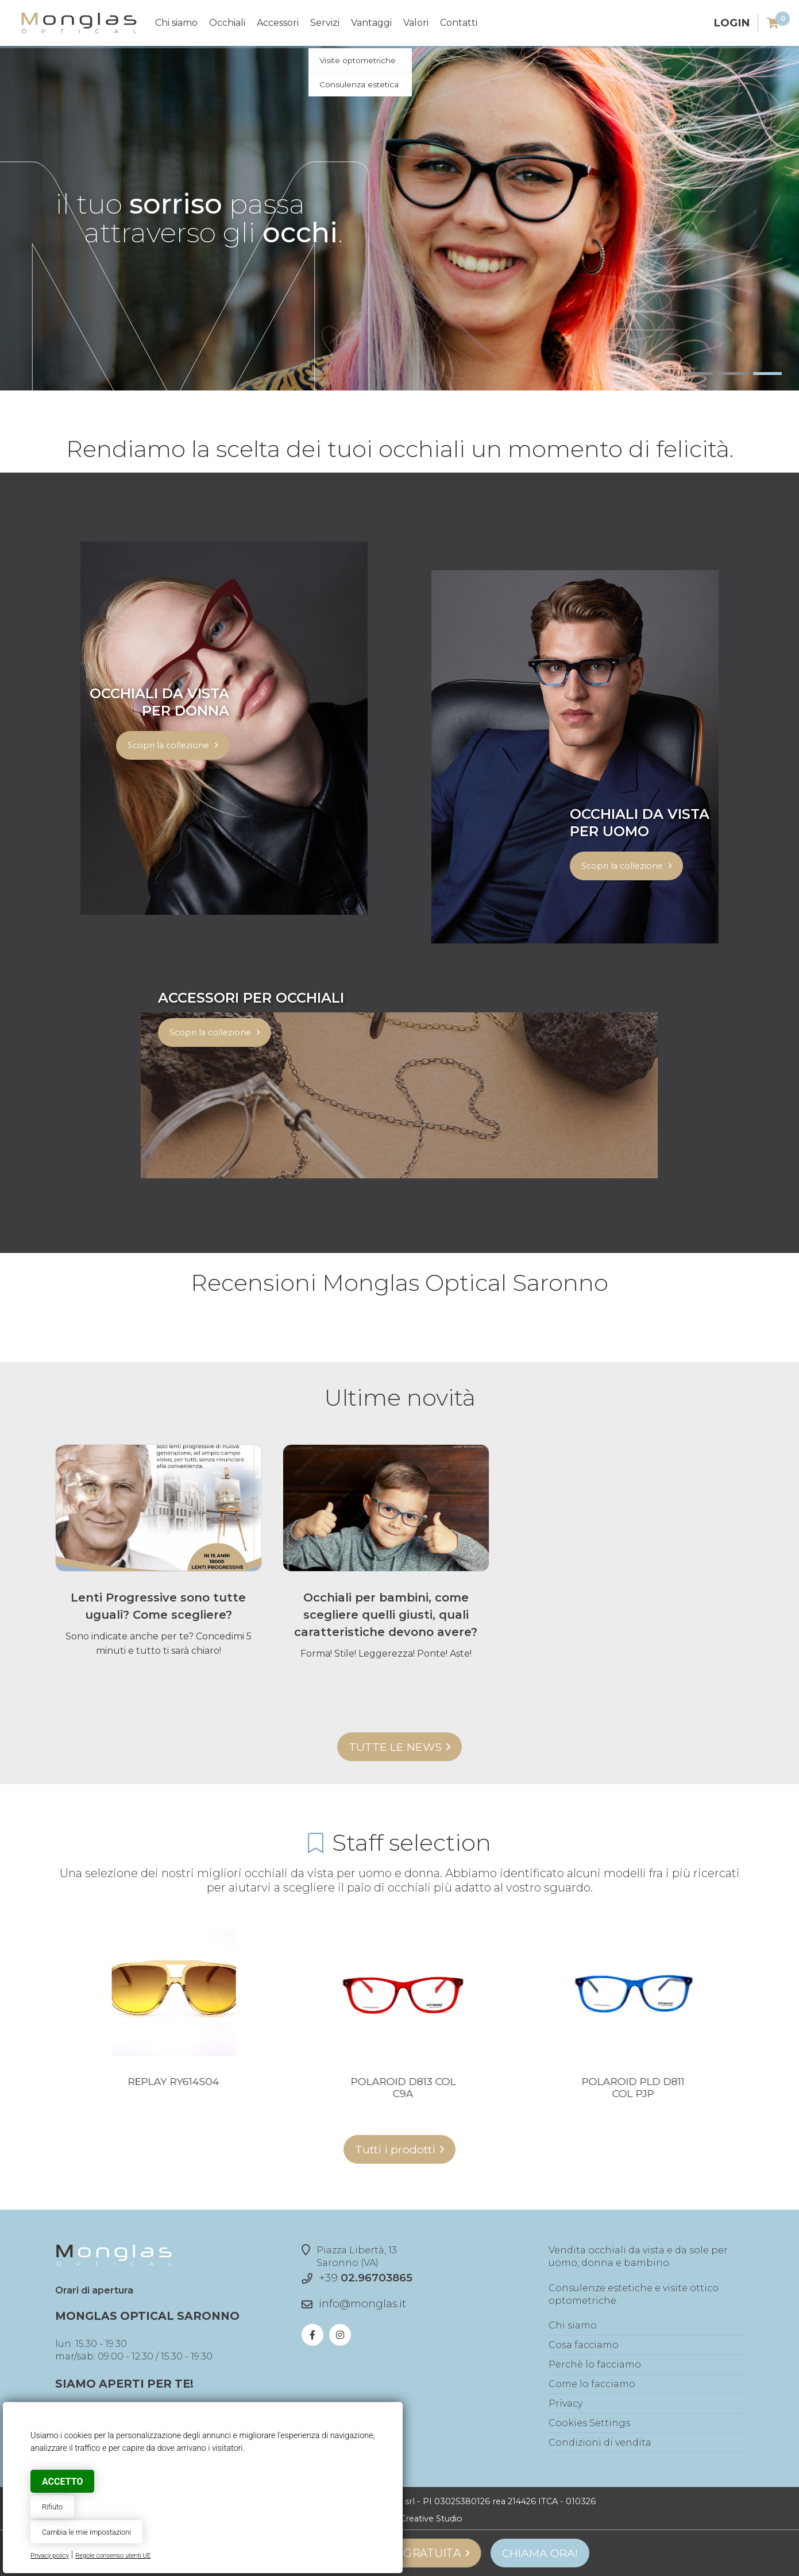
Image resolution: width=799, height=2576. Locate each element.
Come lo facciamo (592, 2383)
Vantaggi (371, 22)
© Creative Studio (426, 2518)
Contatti (458, 22)
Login (731, 22)
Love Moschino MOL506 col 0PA (119, 2087)
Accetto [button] (62, 2481)
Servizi (324, 22)
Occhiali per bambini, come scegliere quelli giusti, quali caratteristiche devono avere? (385, 1615)
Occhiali (227, 22)
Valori (416, 22)
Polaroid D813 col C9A (578, 2087)
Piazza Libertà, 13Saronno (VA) (349, 2256)
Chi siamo (176, 22)
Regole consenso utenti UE (112, 2555)
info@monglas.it (362, 2303)
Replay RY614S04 (349, 2081)
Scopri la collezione (168, 745)
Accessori (278, 22)
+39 (365, 2277)
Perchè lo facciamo (595, 2364)
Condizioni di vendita (600, 2442)
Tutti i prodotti (395, 2149)
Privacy (565, 2403)
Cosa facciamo (584, 2344)
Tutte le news (395, 1747)
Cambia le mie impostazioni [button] (86, 2532)
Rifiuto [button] (52, 2506)
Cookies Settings (589, 2423)
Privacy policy (49, 2555)
